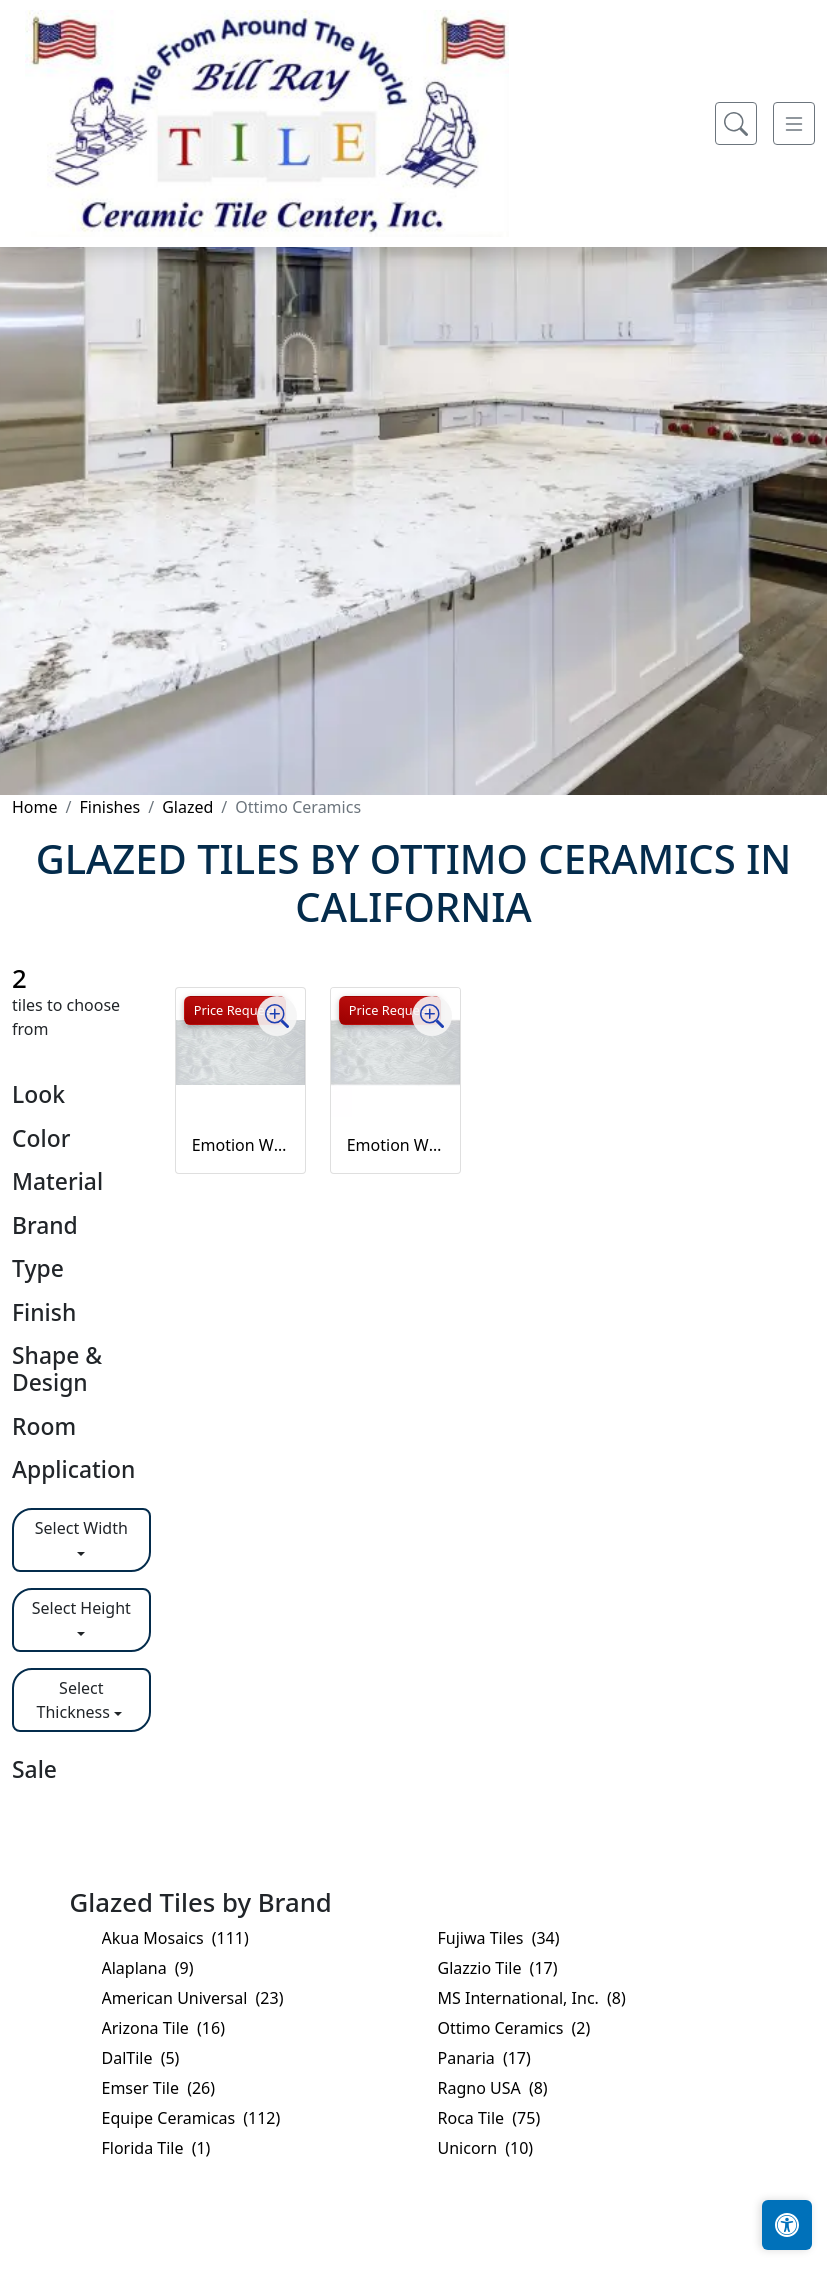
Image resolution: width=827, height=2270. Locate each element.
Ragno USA (493, 2088)
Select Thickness (73, 1700)
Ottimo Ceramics (514, 2028)
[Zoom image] (277, 1016)
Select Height (81, 1608)
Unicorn (486, 2148)
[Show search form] (736, 124)
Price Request (235, 1010)
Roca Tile (489, 2118)
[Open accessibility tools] (787, 2225)
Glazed (187, 807)
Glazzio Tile (498, 1968)
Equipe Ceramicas (191, 2118)
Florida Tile (156, 2148)
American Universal (193, 1998)
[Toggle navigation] (794, 124)
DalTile (141, 2058)
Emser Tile (159, 2088)
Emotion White (240, 1145)
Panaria (484, 2058)
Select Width (81, 1528)
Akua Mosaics (175, 1938)
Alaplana (148, 1968)
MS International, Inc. (532, 1998)
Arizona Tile (163, 2028)
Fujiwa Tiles (499, 1938)
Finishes (109, 807)
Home (35, 807)
